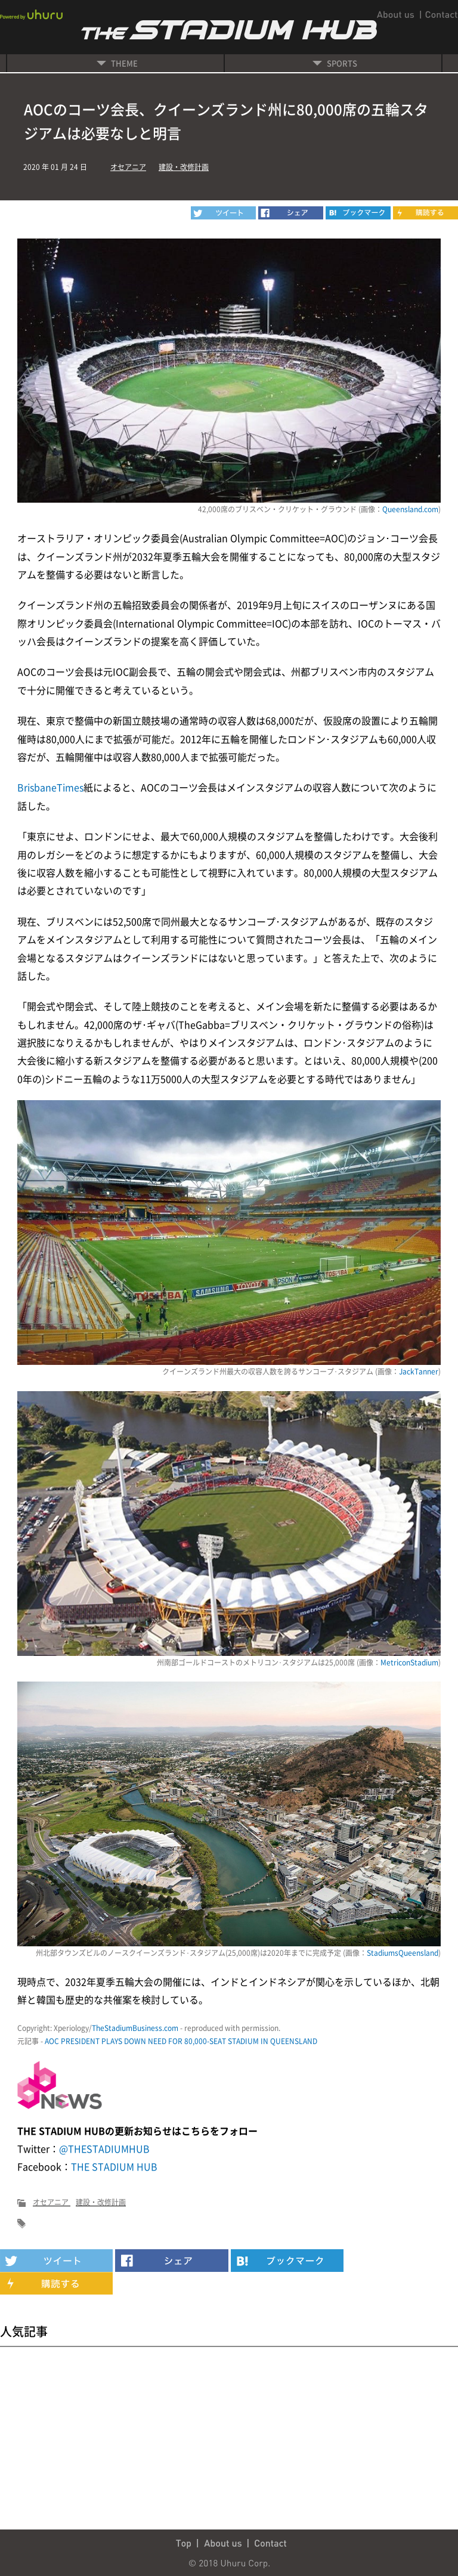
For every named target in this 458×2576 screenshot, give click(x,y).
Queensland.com (410, 509)
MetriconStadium (409, 1662)
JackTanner (418, 1371)
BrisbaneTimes (50, 787)
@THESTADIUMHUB (104, 2148)
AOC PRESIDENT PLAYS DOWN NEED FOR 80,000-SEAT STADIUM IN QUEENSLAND (181, 2041)
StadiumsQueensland (402, 1953)
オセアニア (128, 167)
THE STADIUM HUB (114, 2166)
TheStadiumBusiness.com (135, 2028)
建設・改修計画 (184, 167)
